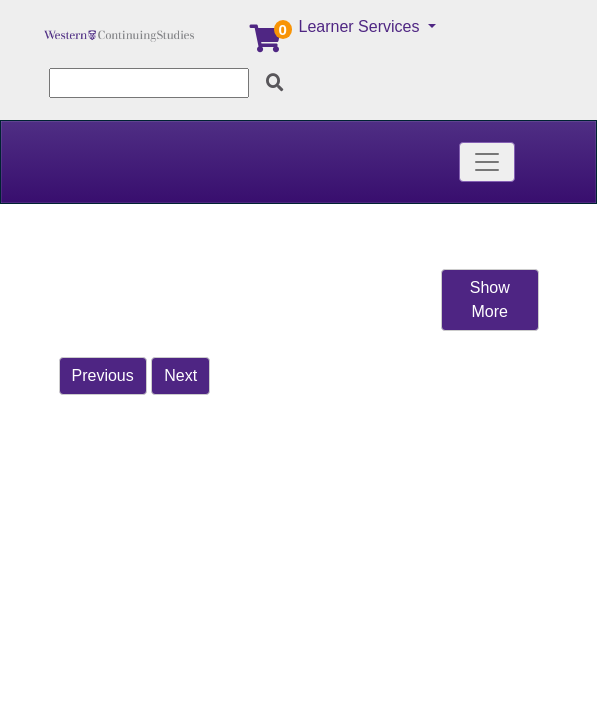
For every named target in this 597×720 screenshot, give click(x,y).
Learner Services (361, 26)
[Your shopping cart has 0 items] (267, 43)
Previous (103, 375)
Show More (490, 299)
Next (180, 375)
